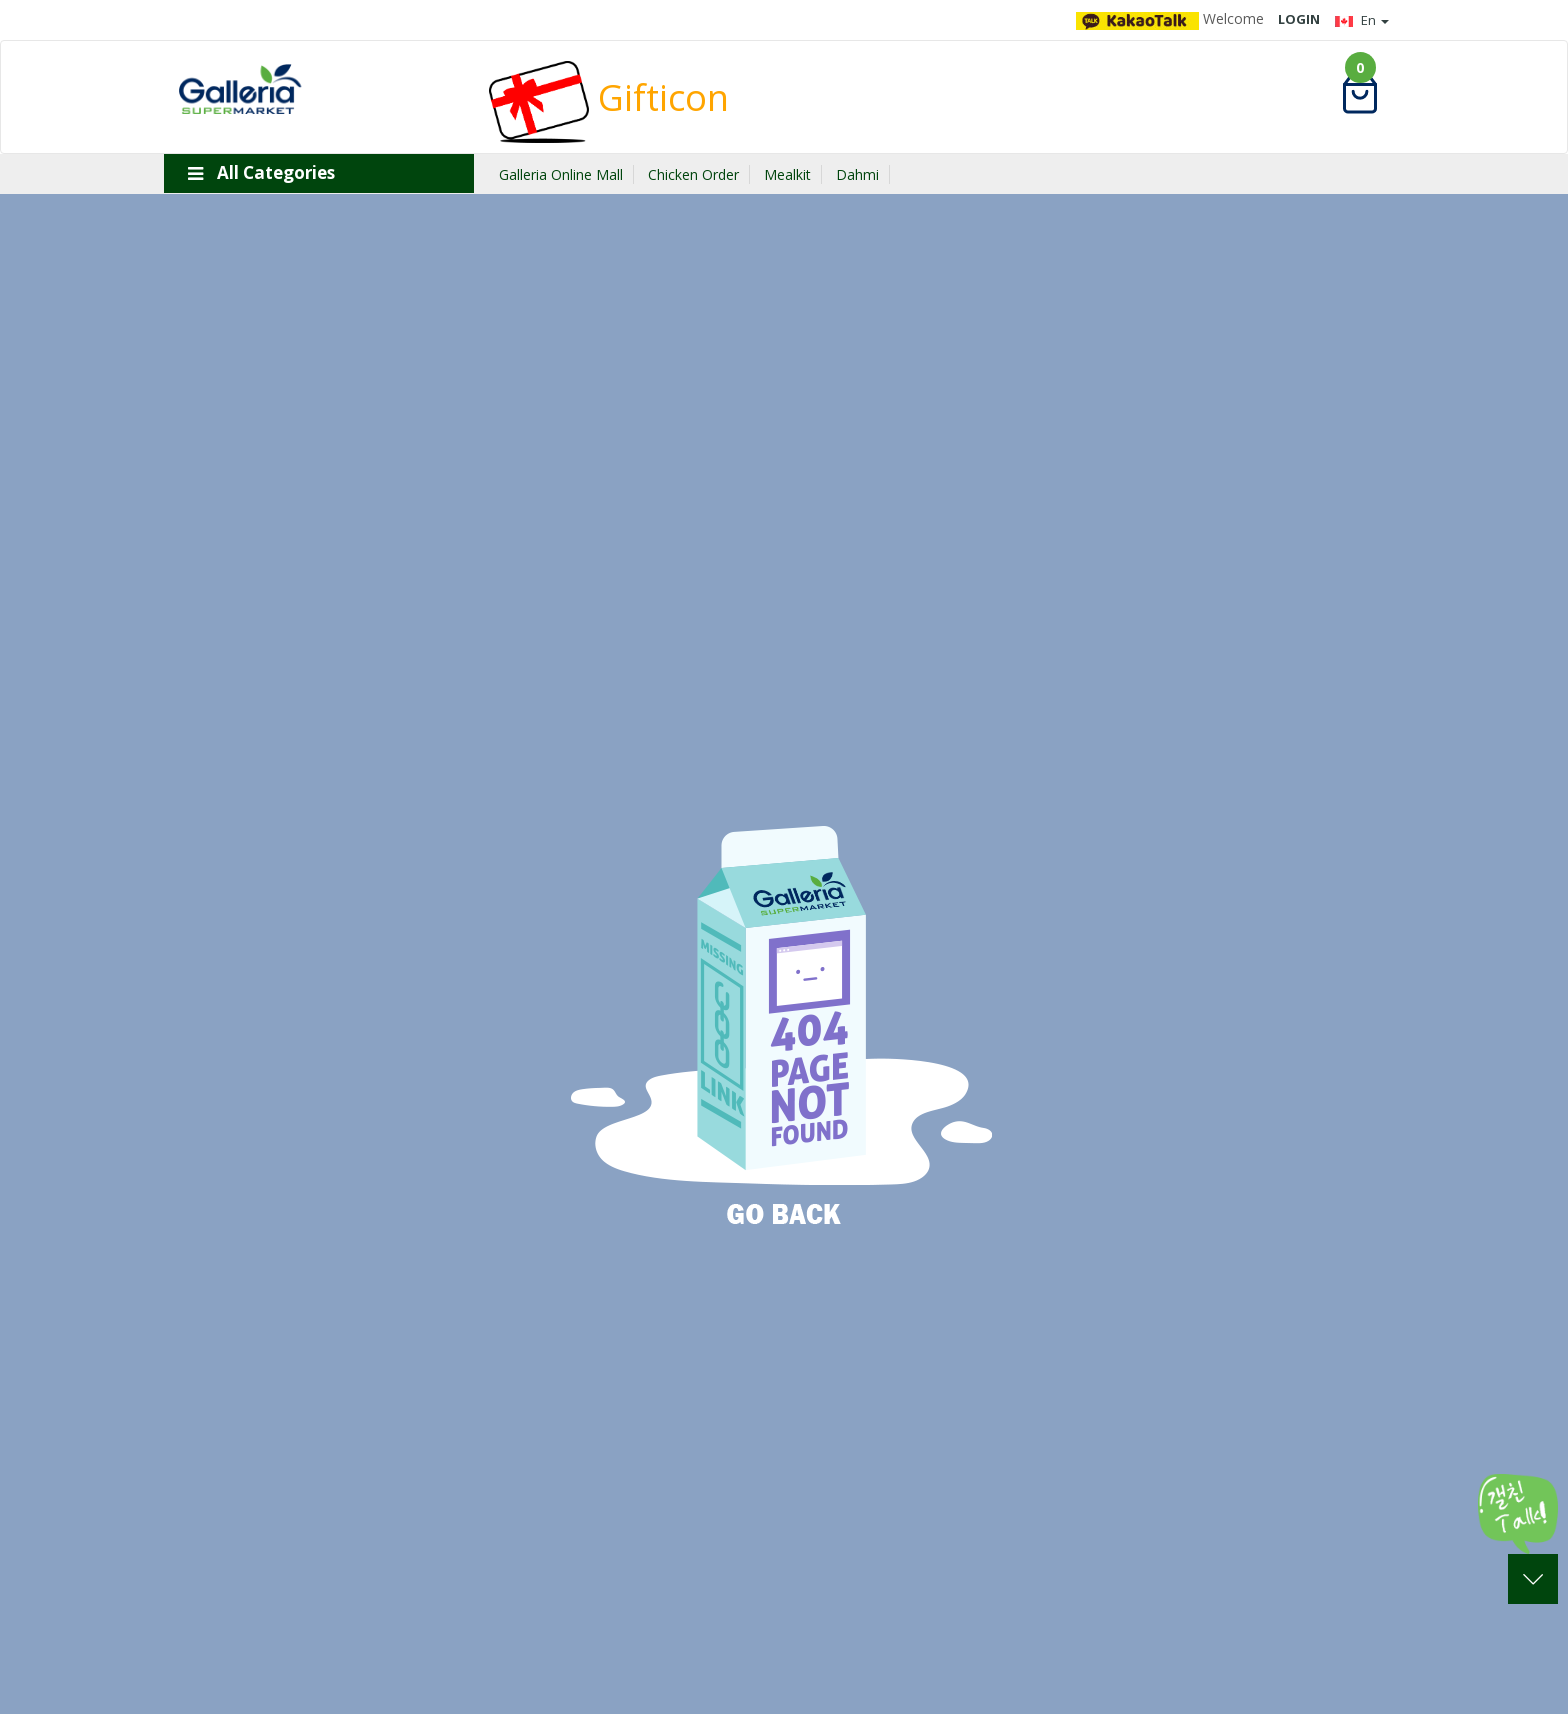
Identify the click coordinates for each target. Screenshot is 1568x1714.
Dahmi (857, 174)
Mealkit (787, 174)
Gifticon (609, 97)
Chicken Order (693, 174)
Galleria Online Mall (561, 174)
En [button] (1362, 20)
